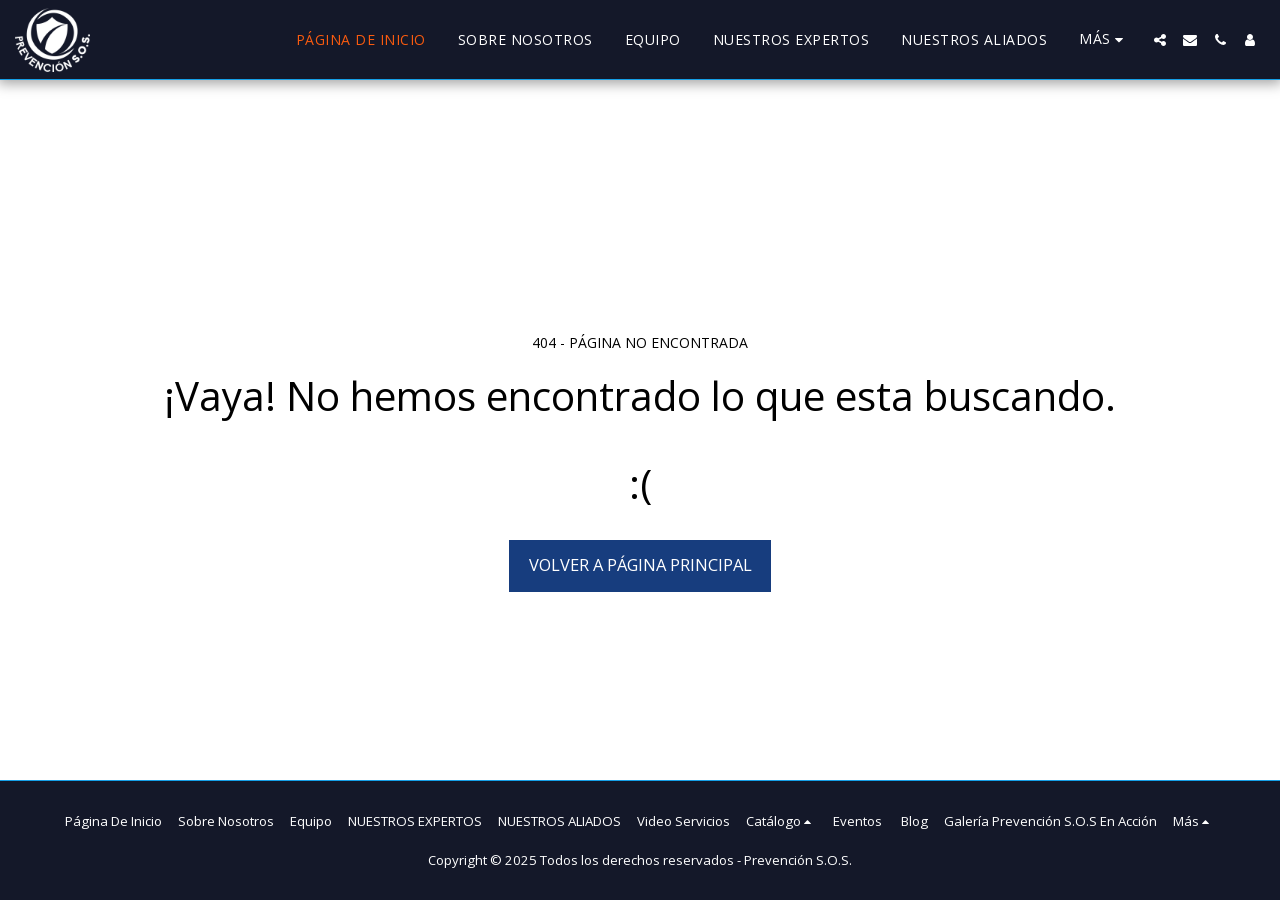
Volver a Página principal (640, 564)
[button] (1160, 40)
